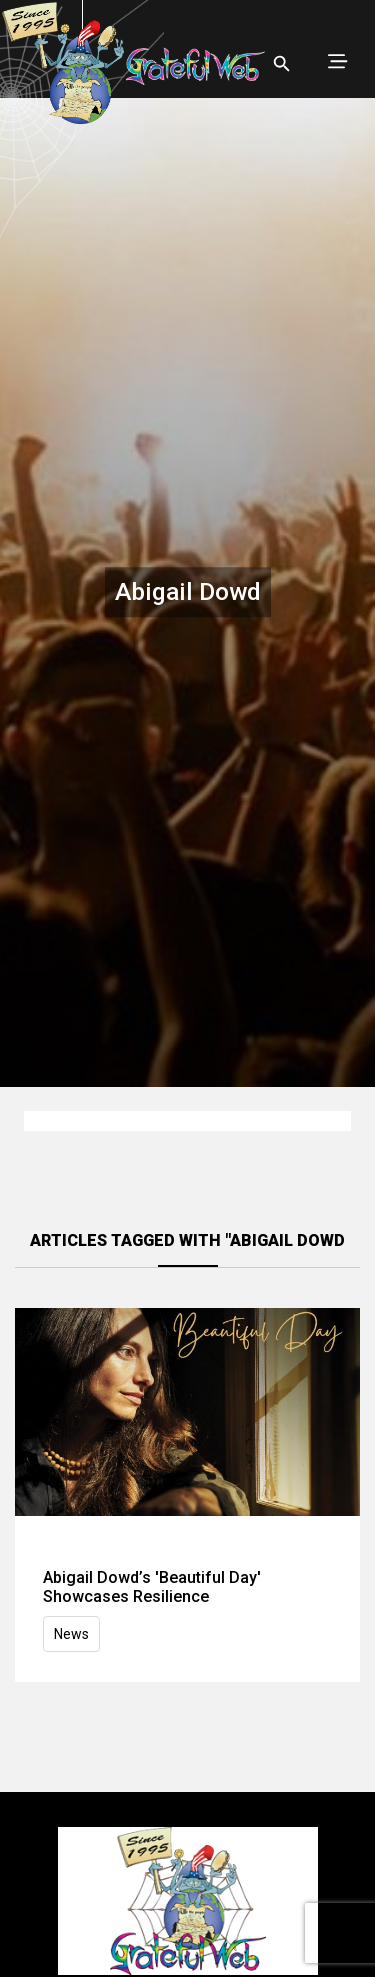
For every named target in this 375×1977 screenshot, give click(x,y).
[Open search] (282, 64)
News (71, 1634)
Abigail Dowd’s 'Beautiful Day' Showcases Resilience (152, 1587)
